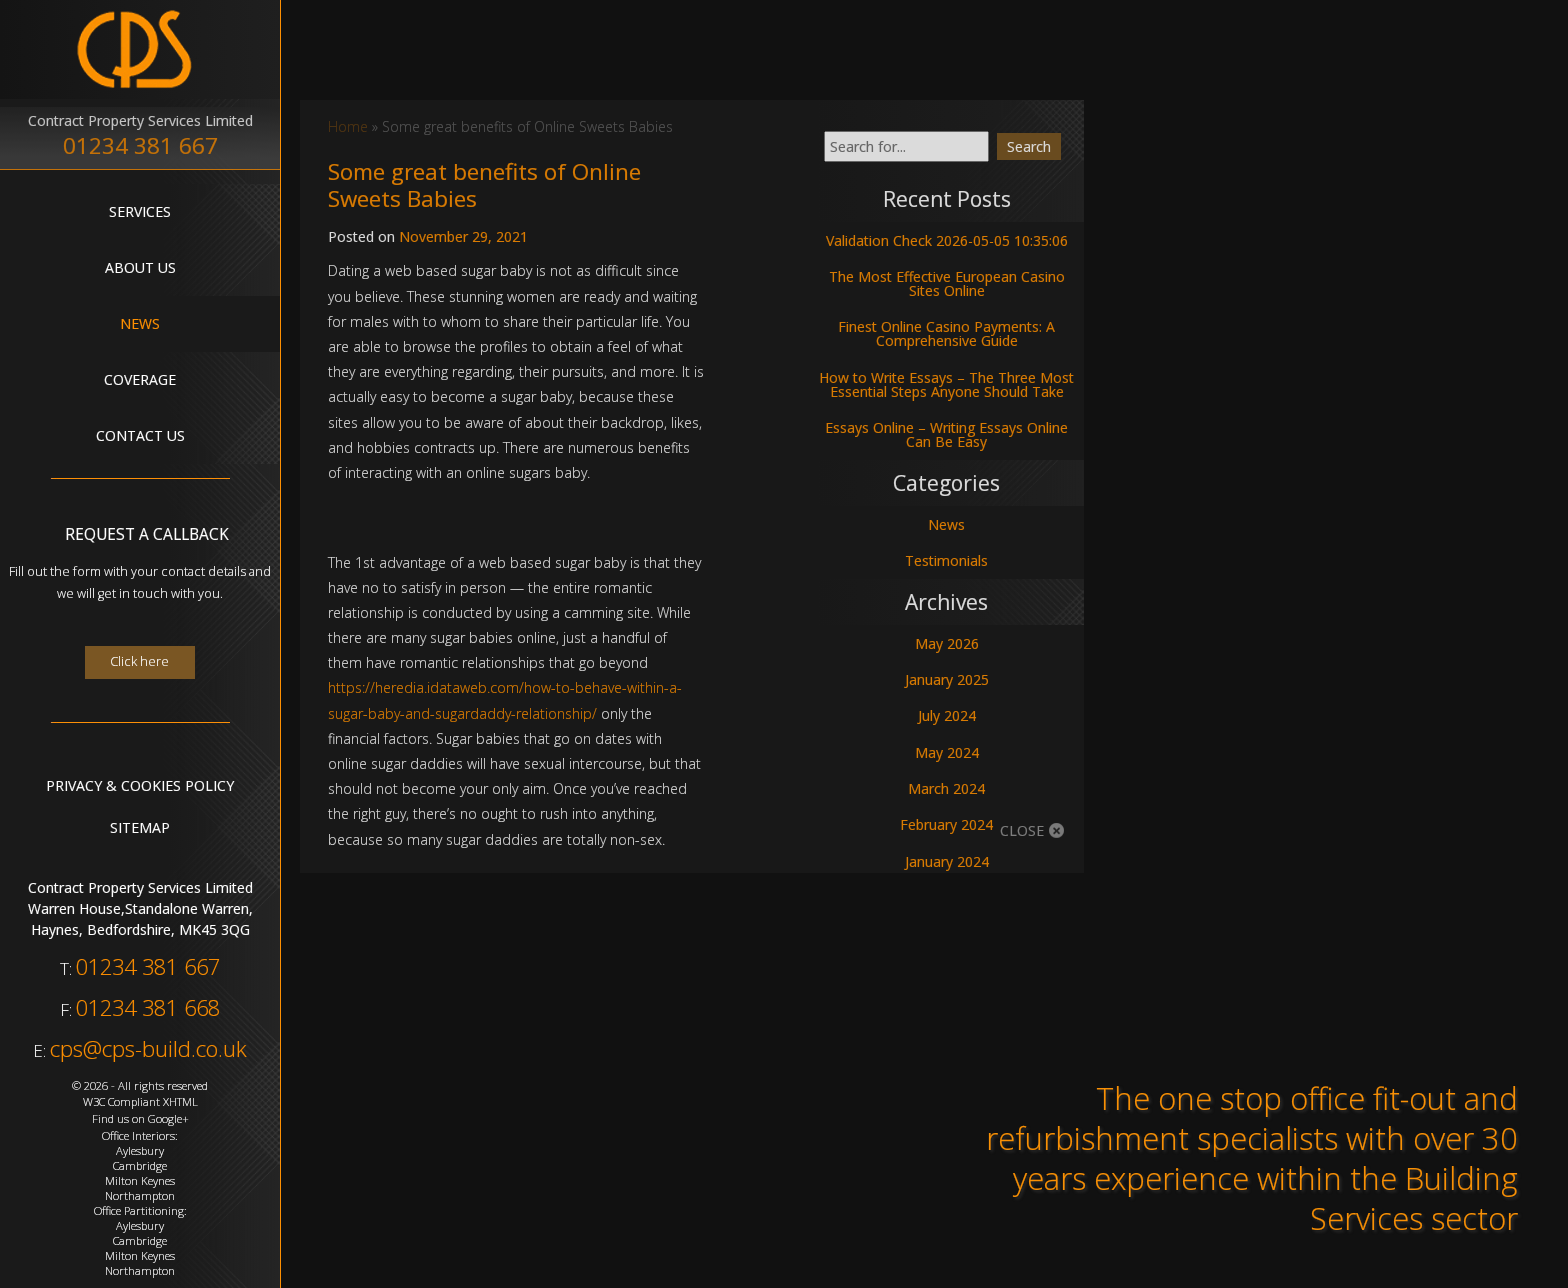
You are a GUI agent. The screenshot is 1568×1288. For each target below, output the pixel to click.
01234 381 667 (140, 145)
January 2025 (947, 679)
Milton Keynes (140, 1180)
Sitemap (140, 827)
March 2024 (946, 788)
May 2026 (947, 643)
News (140, 323)
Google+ (168, 1118)
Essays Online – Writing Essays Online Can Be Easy (946, 434)
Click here (139, 661)
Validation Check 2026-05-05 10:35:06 (947, 240)
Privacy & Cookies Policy (140, 785)
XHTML (180, 1101)
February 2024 (946, 824)
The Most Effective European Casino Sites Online (947, 283)
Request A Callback (147, 534)
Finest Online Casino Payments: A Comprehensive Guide (946, 333)
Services (140, 211)
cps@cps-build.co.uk (148, 1048)
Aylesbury (140, 1150)
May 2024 (947, 752)
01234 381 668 (148, 1007)
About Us (140, 267)
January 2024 (947, 861)
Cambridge (140, 1165)
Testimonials (946, 560)
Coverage (140, 379)
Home (348, 126)
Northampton (140, 1195)
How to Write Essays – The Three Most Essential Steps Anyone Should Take (946, 384)
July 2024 (947, 715)
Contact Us (140, 435)
